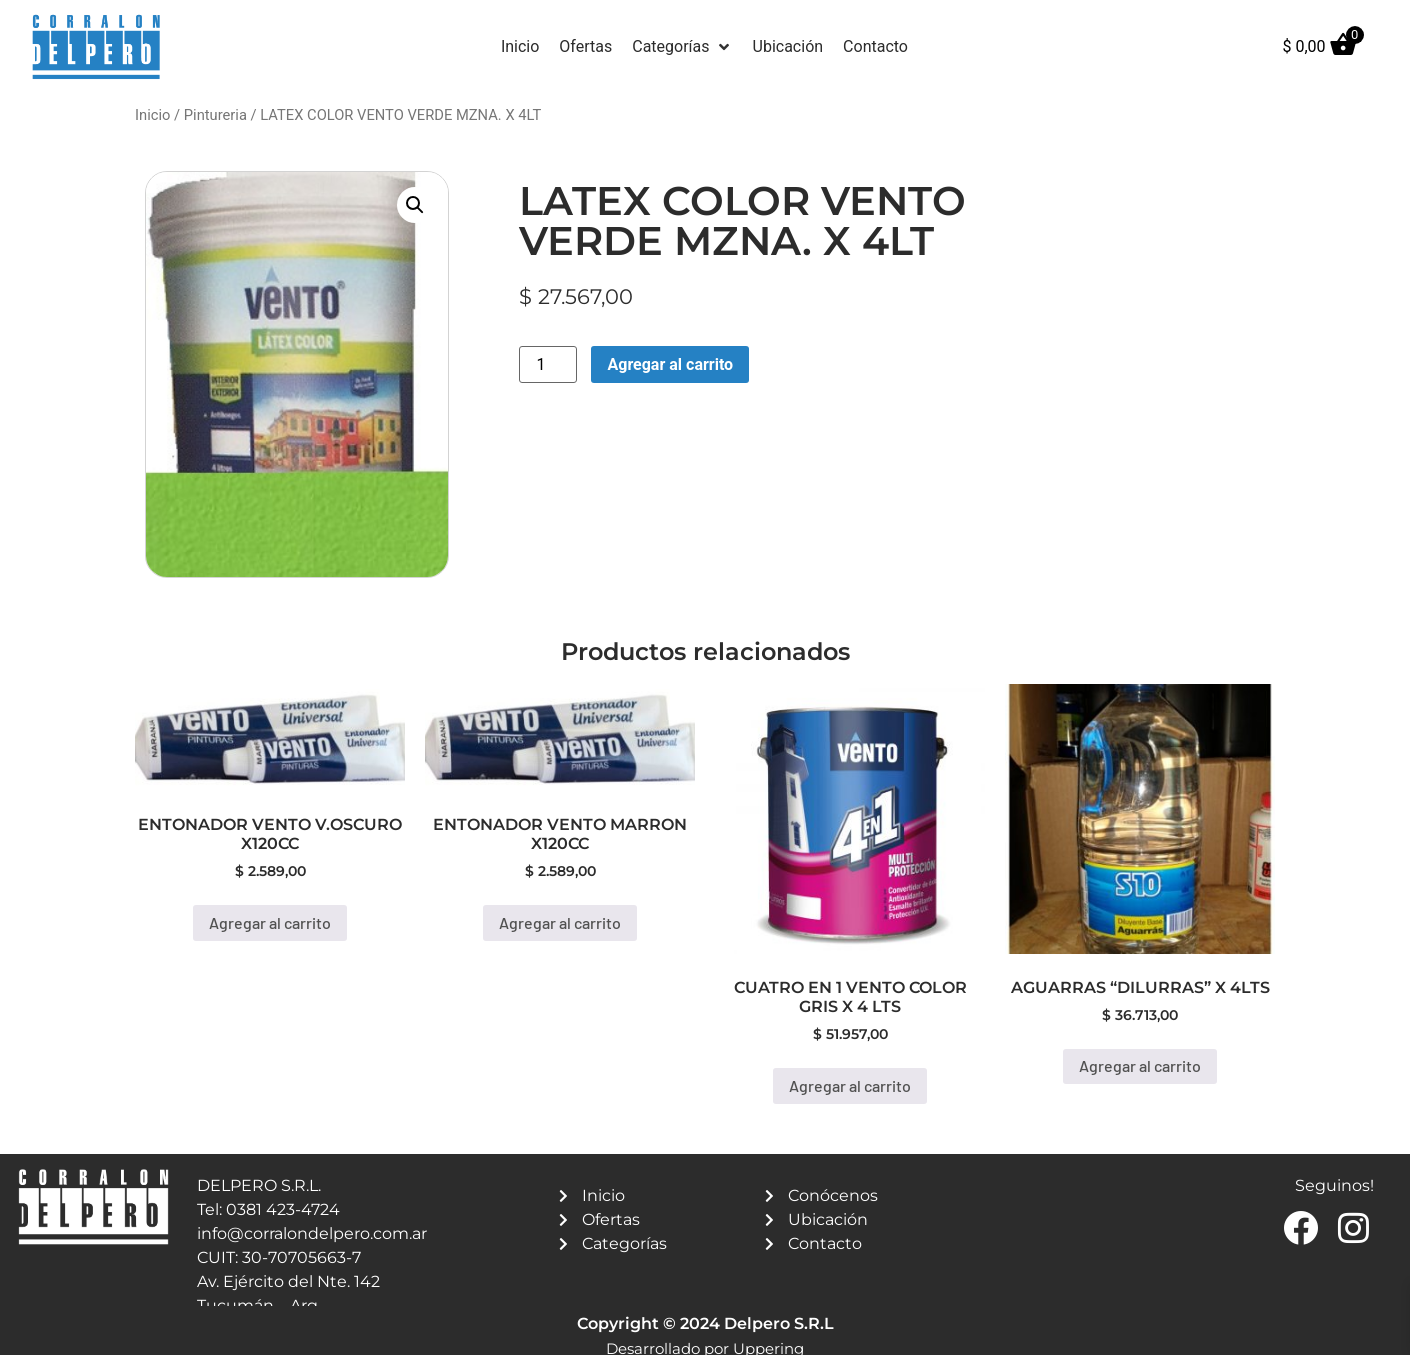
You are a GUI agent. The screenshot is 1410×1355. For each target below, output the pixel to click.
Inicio (152, 115)
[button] (682, 47)
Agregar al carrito (670, 364)
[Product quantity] (548, 364)
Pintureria (215, 115)
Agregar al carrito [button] (270, 922)
